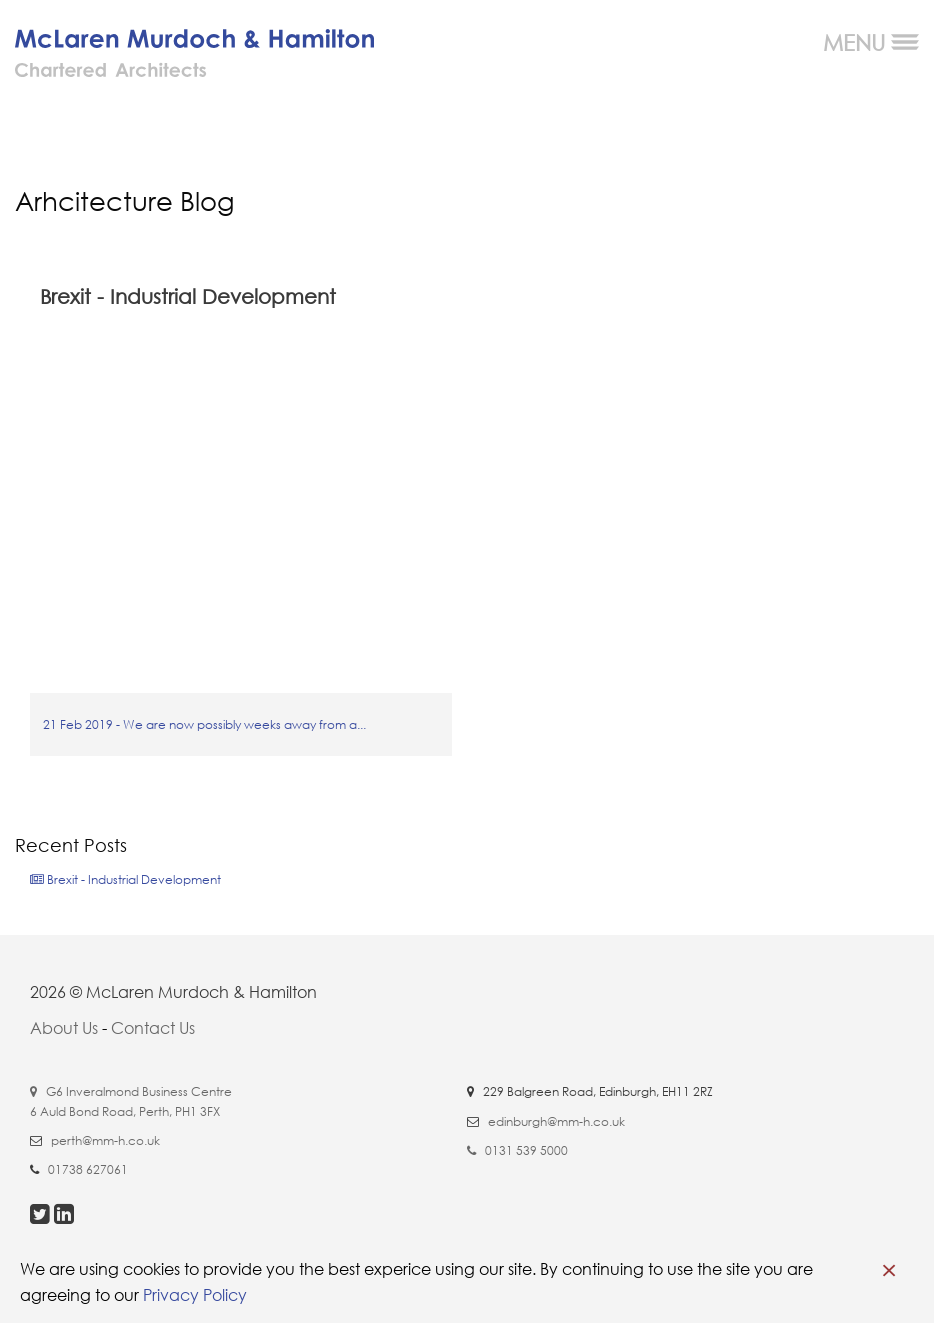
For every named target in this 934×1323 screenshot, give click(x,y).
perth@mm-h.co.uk (105, 1140)
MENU (871, 42)
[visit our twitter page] (42, 1216)
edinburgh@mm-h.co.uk (556, 1121)
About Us (64, 1028)
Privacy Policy (195, 1295)
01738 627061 (88, 1169)
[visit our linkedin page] (64, 1216)
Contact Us (153, 1028)
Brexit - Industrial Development (125, 879)
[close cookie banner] (889, 1270)
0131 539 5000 (526, 1150)
